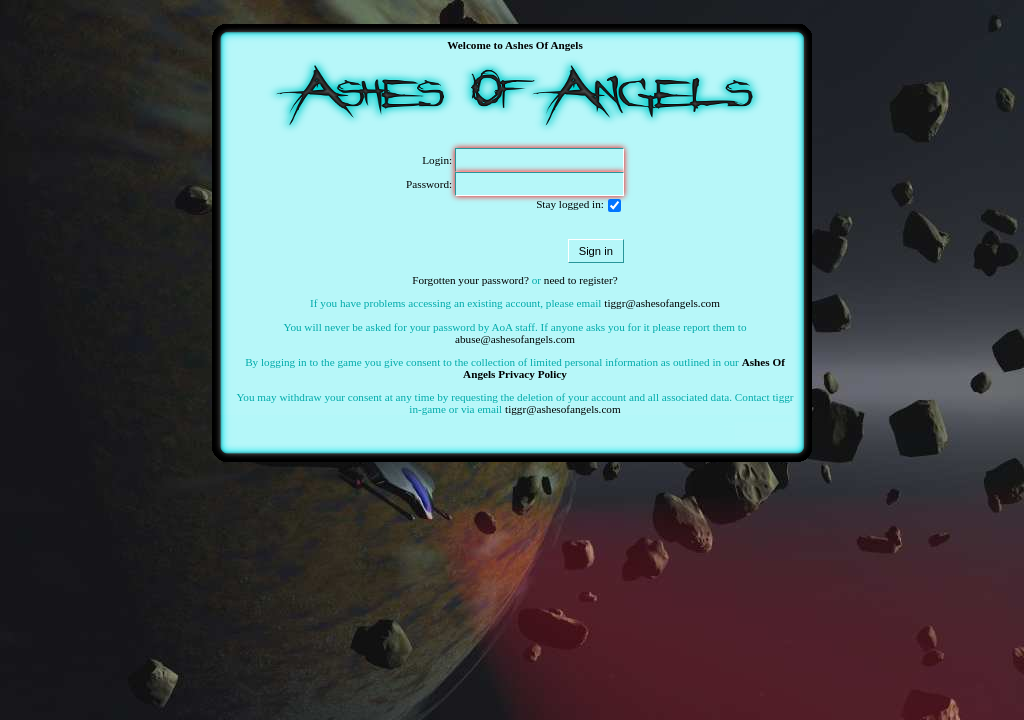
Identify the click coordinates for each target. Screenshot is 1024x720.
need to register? (581, 280)
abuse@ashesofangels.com (515, 339)
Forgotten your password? (470, 280)
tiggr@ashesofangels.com (662, 303)
